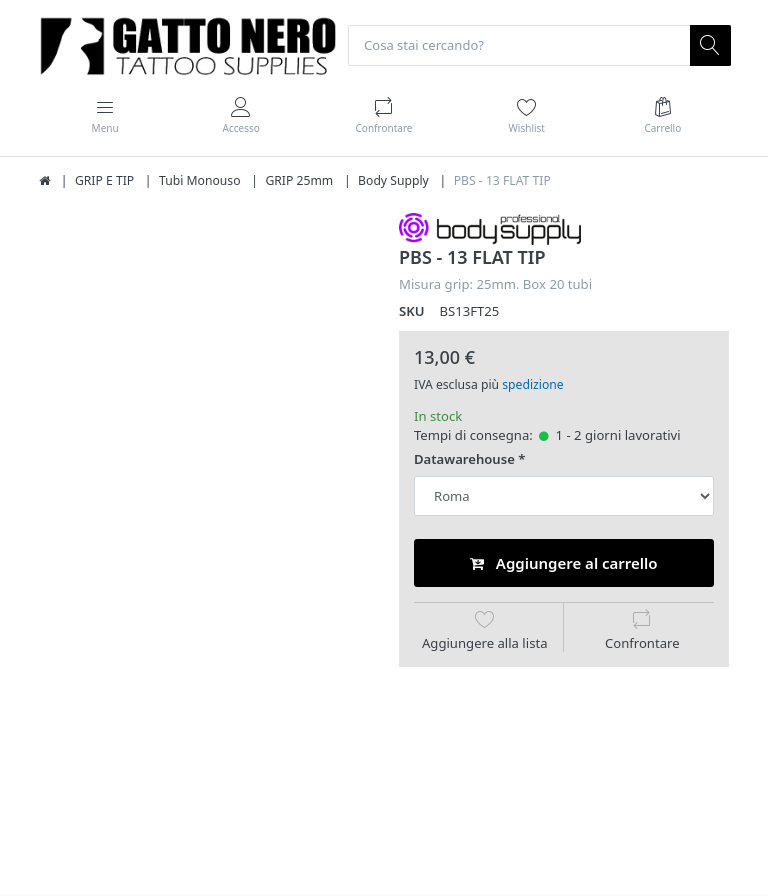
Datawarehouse (464, 460)
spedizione (532, 384)
